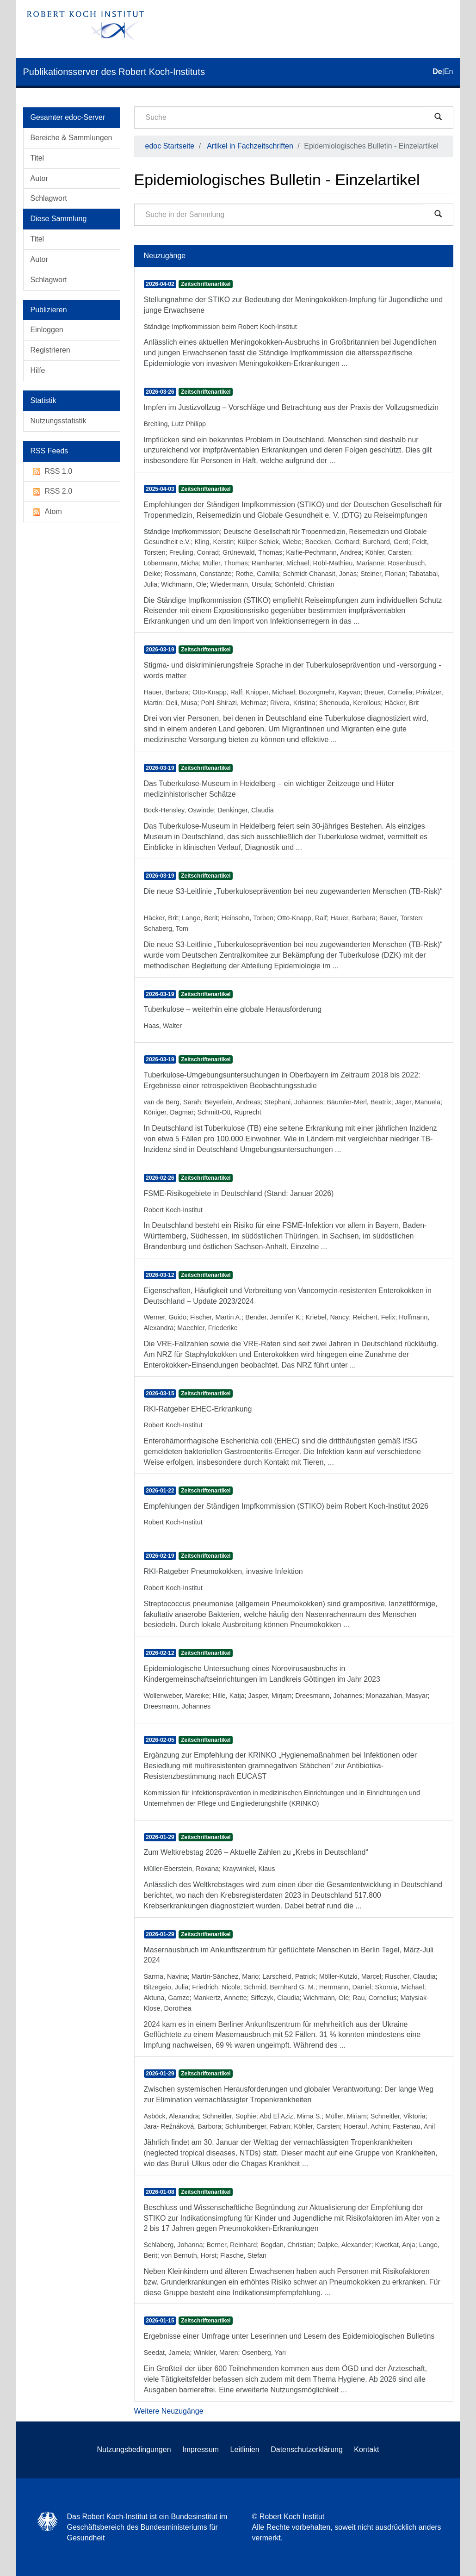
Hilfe (38, 370)
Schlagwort (49, 198)
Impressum (200, 2449)
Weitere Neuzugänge (169, 2411)
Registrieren (50, 350)
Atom (46, 512)
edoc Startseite (170, 146)
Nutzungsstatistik (59, 421)
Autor (39, 178)
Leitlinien (245, 2449)
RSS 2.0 (52, 491)
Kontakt (366, 2449)
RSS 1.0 (52, 471)
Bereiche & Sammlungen (71, 138)
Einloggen (47, 330)
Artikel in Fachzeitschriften (250, 146)
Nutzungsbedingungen (134, 2449)
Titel (37, 158)
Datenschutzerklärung (307, 2449)
